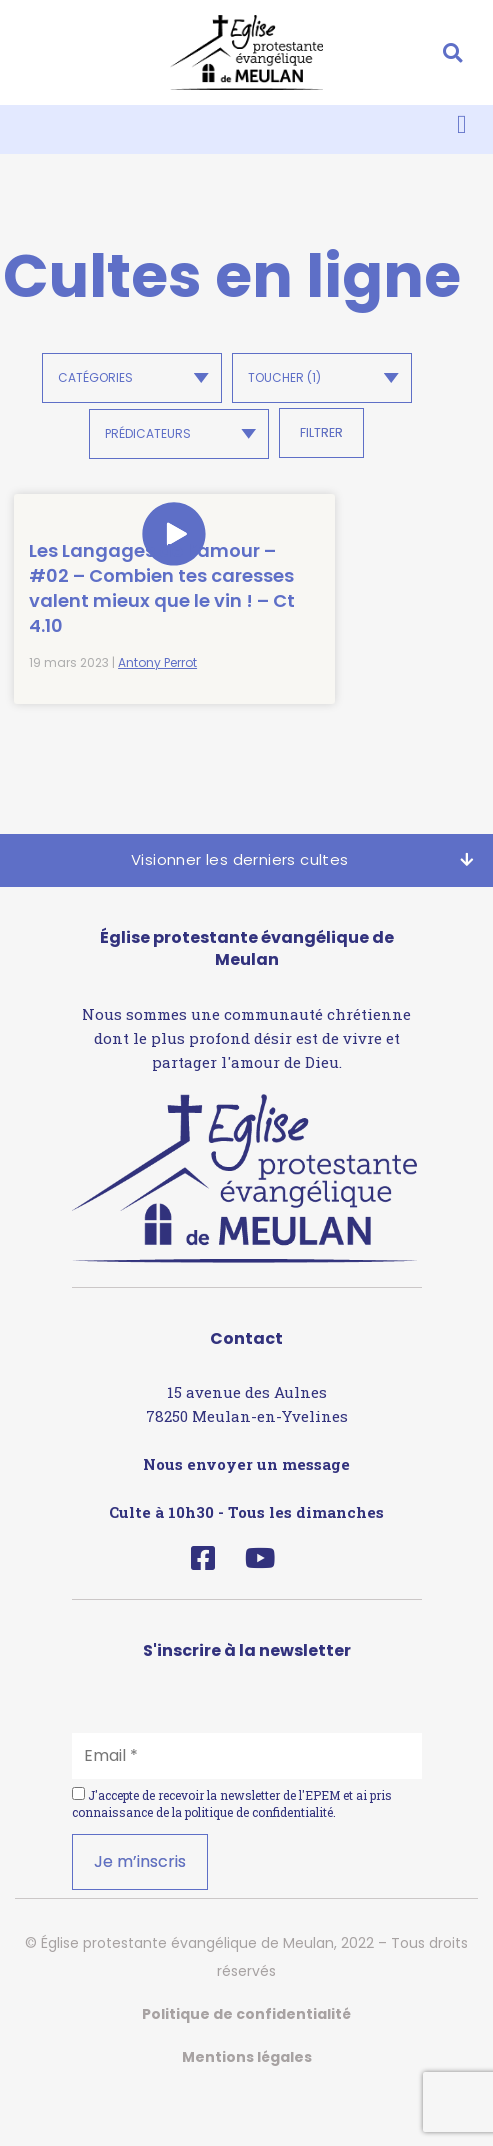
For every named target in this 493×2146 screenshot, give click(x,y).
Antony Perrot (157, 713)
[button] (452, 52)
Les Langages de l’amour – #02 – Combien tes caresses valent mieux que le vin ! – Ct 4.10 (117, 613)
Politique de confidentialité (246, 2064)
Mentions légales (247, 2107)
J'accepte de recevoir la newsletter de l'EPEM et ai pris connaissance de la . (232, 1853)
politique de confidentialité (259, 1862)
